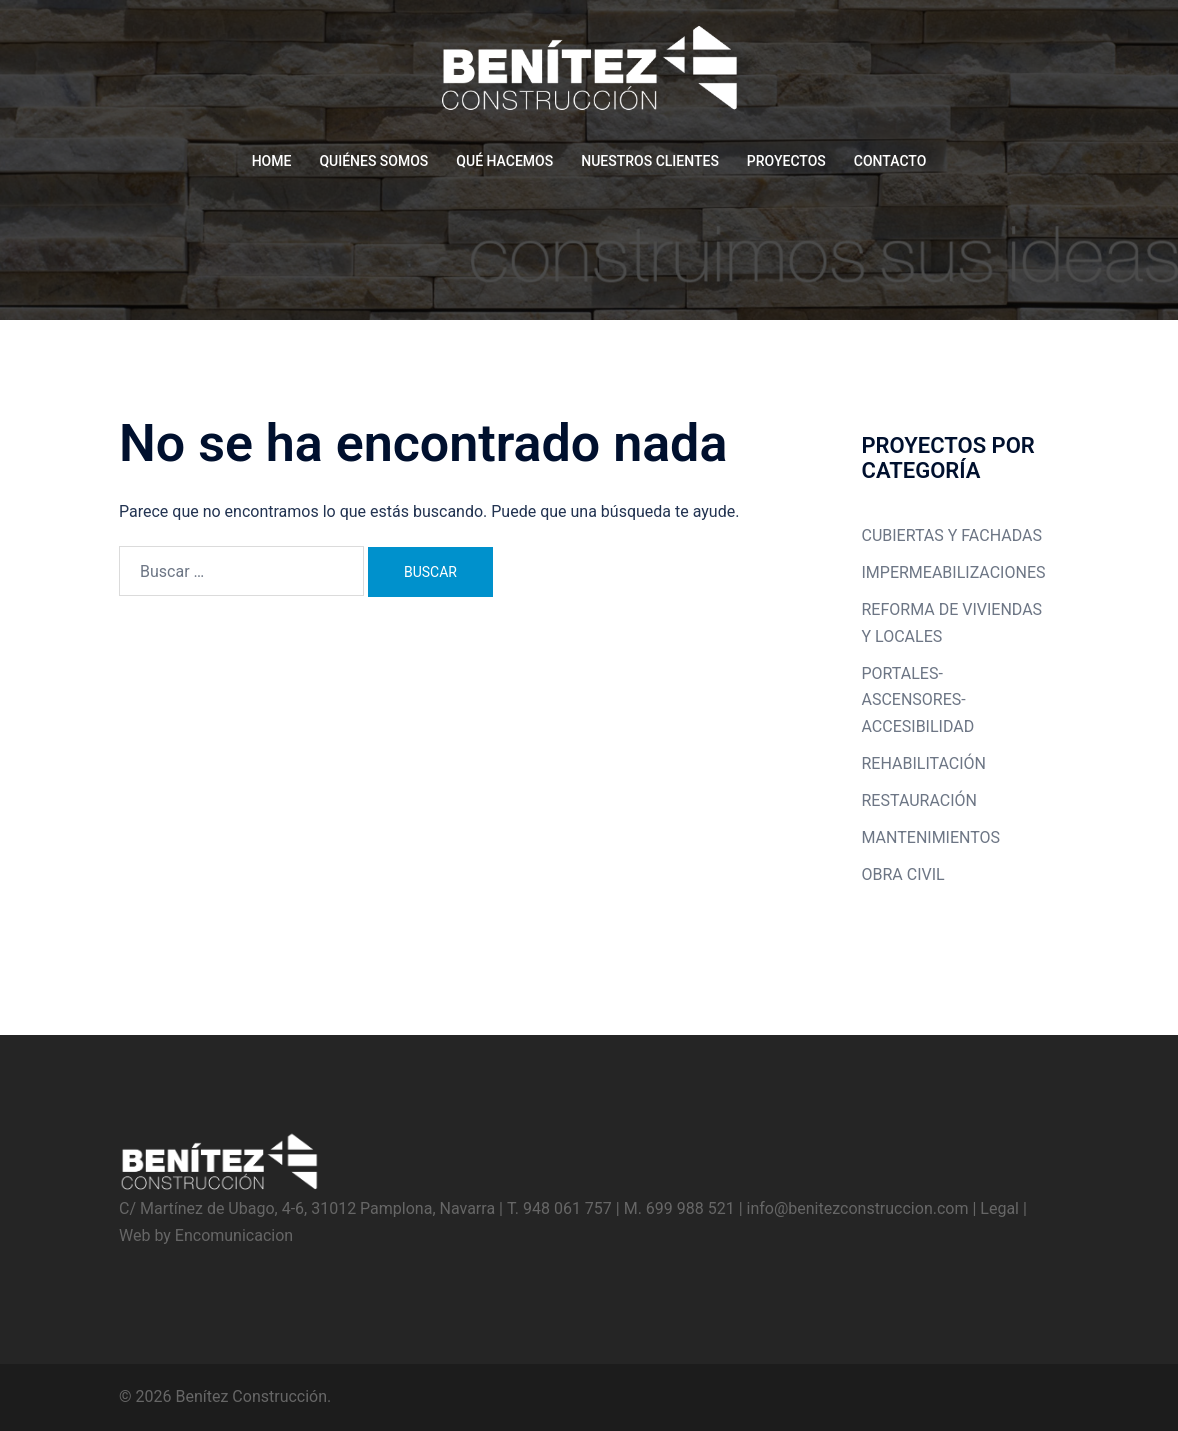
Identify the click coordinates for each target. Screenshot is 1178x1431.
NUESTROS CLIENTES (650, 161)
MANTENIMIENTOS (931, 837)
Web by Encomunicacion (206, 1235)
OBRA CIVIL (903, 874)
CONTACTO (890, 161)
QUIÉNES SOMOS (373, 161)
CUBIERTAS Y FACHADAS (952, 535)
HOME (272, 161)
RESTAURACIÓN (919, 800)
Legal (999, 1208)
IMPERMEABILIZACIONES (954, 572)
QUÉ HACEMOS (504, 161)
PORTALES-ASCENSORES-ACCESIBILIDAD (918, 700)
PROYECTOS (786, 161)
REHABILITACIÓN (924, 763)
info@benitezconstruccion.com (858, 1208)
